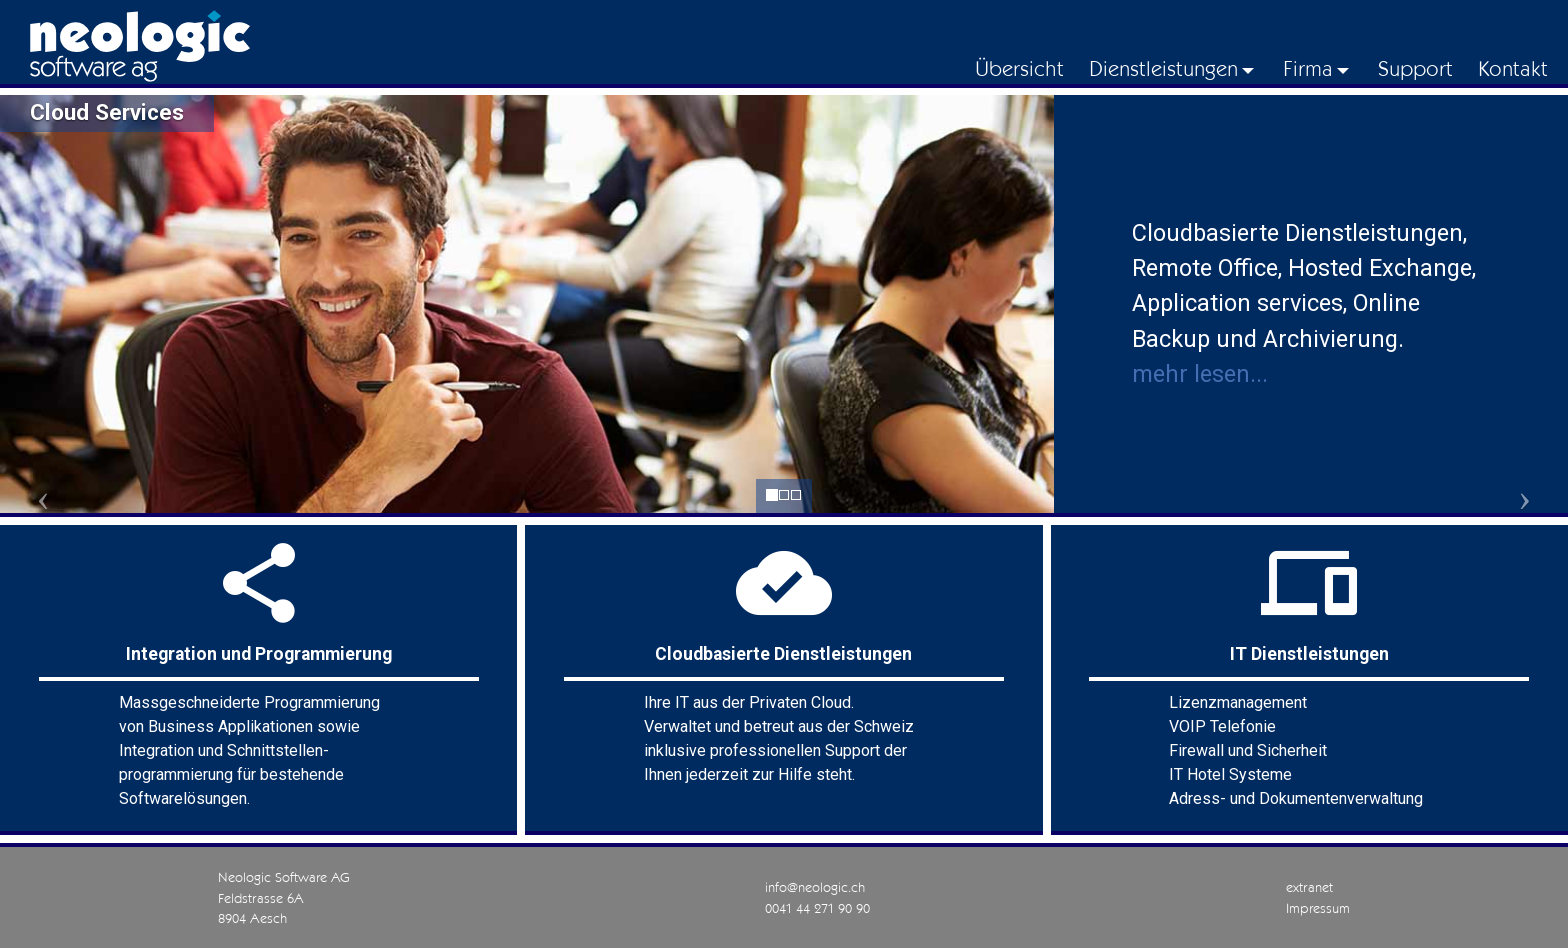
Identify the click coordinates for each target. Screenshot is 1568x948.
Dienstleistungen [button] (1163, 68)
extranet (1309, 887)
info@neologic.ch (815, 887)
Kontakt (1513, 68)
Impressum (1318, 908)
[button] (78, 498)
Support (1415, 68)
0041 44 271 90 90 (817, 908)
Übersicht (1019, 68)
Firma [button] (1308, 68)
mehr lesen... (1200, 374)
